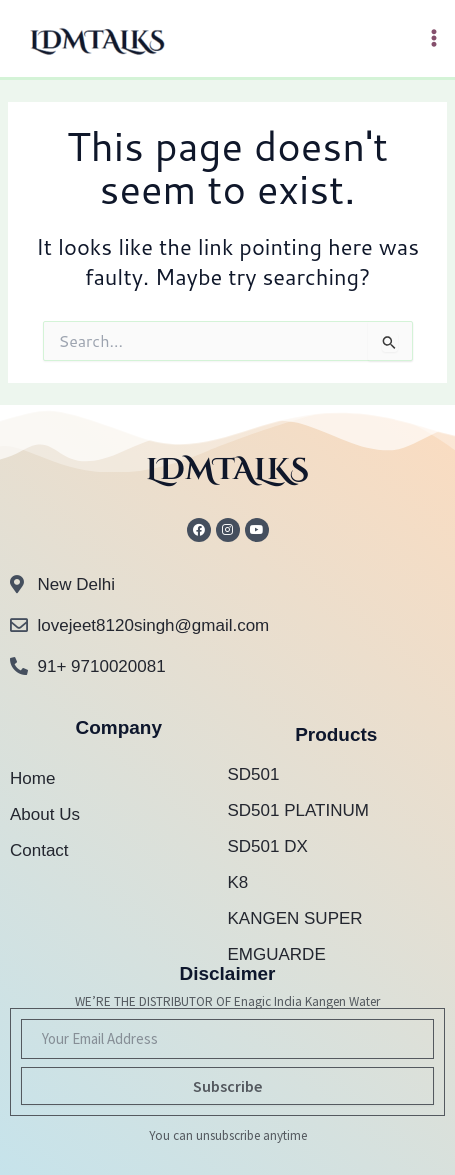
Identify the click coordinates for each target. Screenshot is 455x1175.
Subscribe (227, 1086)
